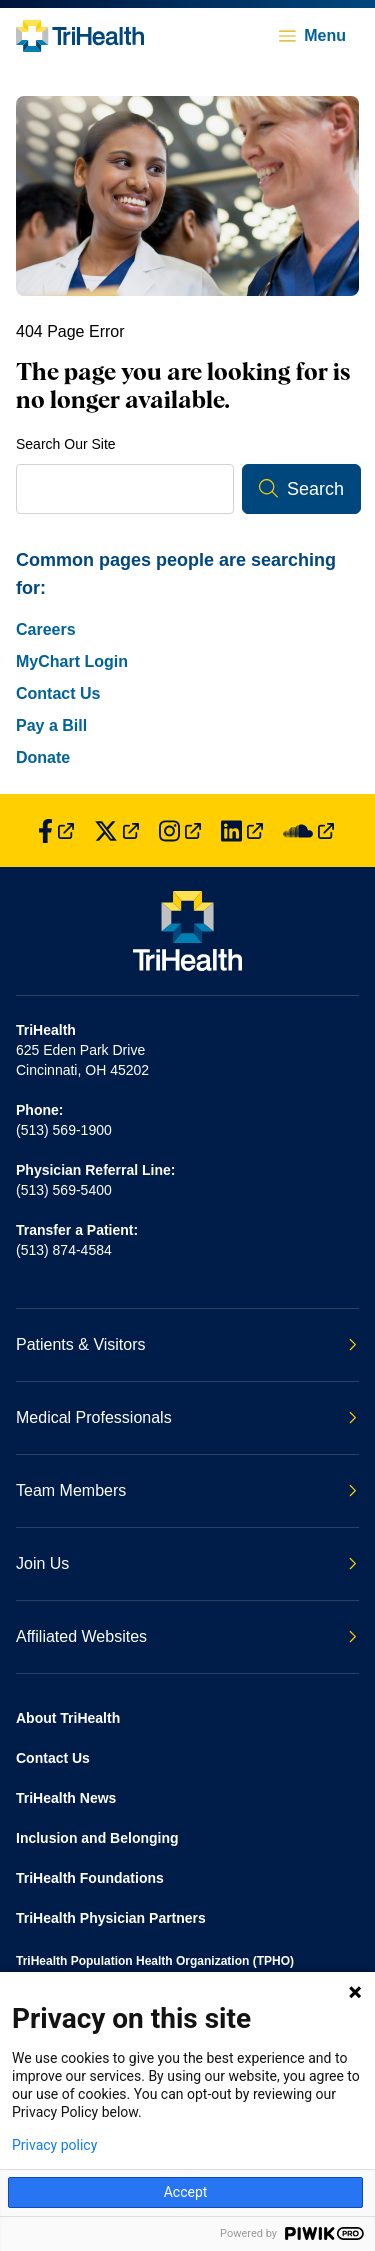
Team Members (186, 1490)
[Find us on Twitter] (116, 830)
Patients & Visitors (186, 1344)
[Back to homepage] (80, 36)
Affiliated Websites (186, 1636)
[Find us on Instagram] (180, 830)
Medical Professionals (186, 1417)
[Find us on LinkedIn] (242, 830)
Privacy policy (54, 2145)
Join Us (186, 1563)
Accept (186, 2192)
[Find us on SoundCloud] (308, 830)
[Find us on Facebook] (56, 830)
